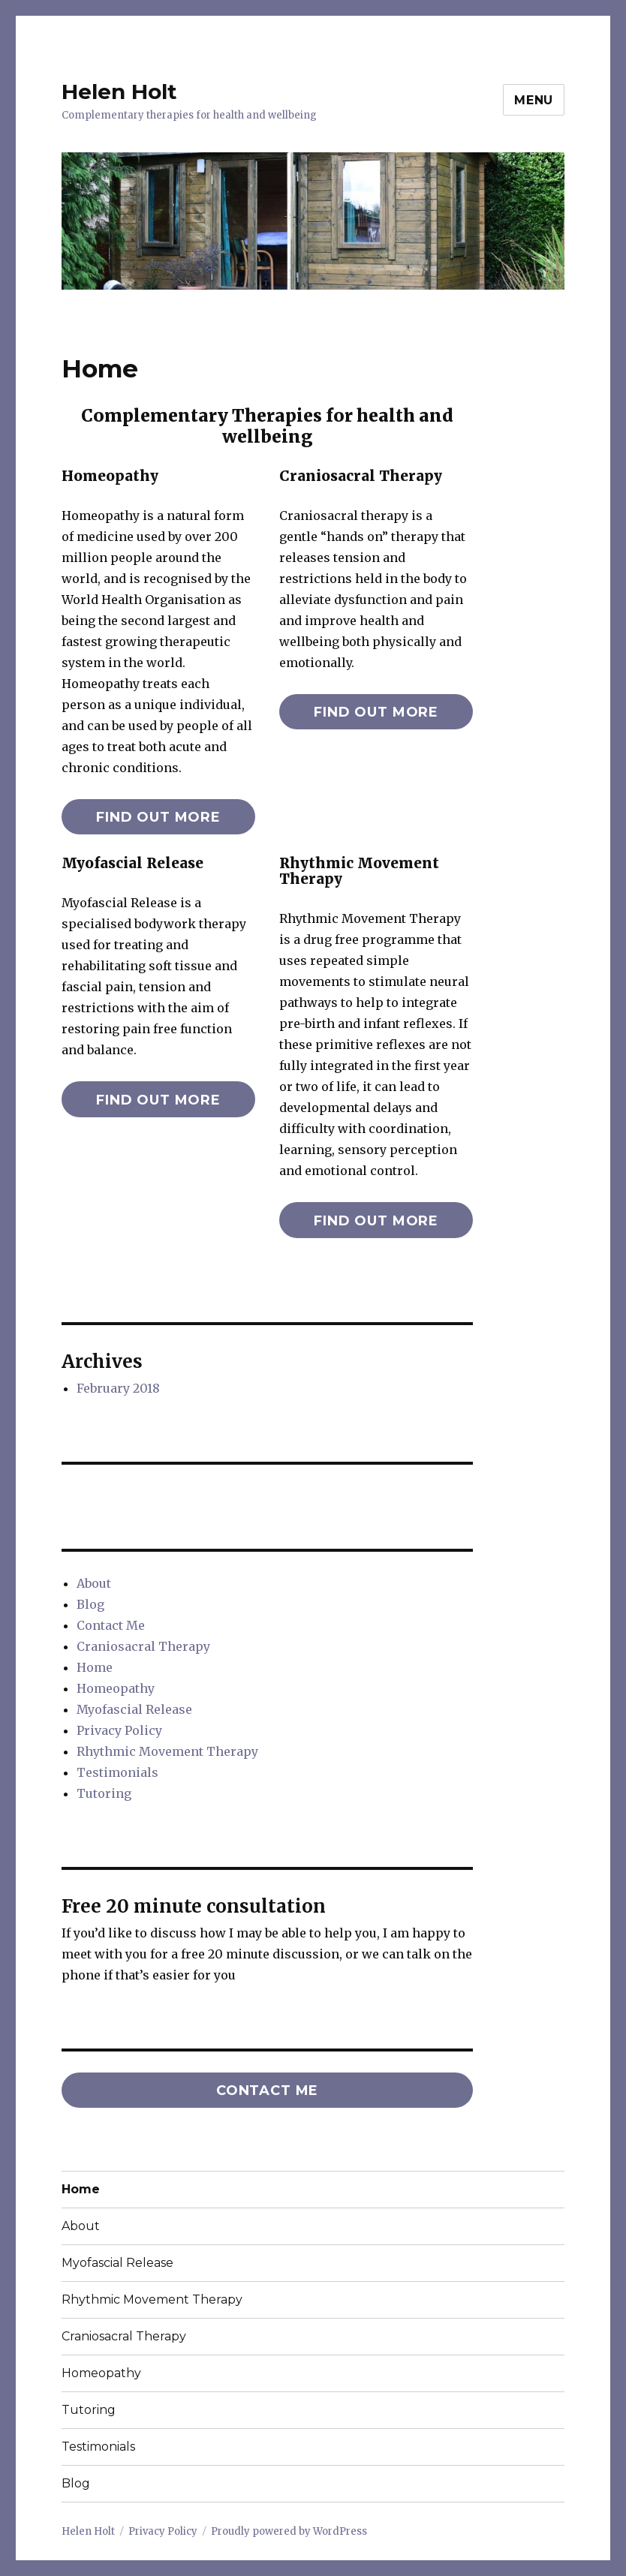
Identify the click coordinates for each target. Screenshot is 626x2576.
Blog (90, 1604)
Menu (533, 100)
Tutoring (104, 1793)
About (94, 1583)
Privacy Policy (119, 1730)
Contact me (267, 2090)
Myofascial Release (134, 1709)
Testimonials (117, 1772)
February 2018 (118, 1388)
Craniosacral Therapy (143, 1646)
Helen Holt (119, 91)
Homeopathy (116, 1688)
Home (95, 1667)
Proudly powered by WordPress (289, 2531)
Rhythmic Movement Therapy (167, 1751)
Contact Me (111, 1625)
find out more (158, 817)
